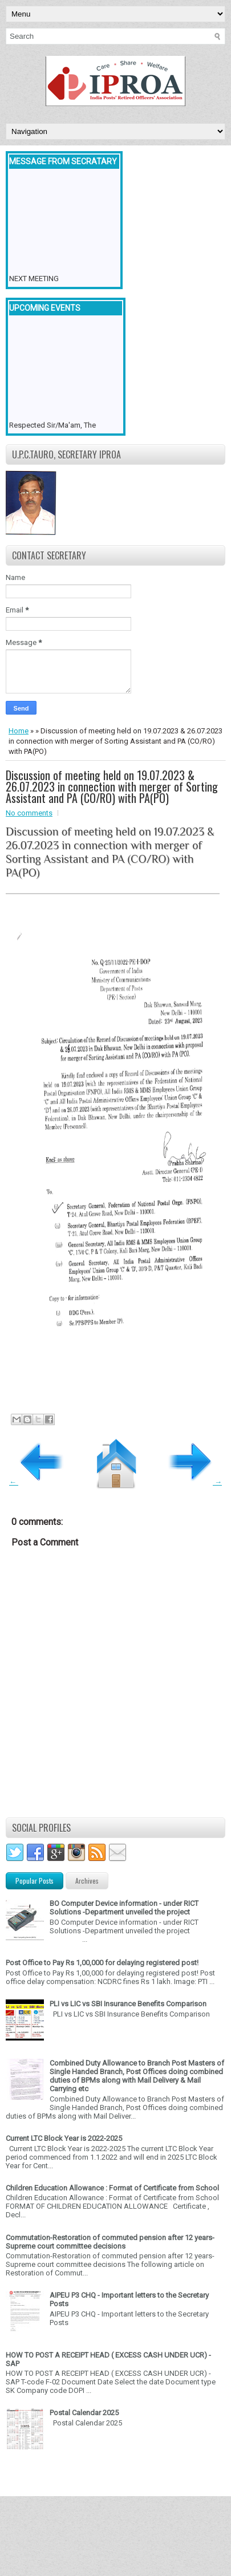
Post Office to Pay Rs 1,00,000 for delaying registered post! (102, 1962)
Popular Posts (34, 1880)
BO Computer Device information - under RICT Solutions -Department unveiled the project (124, 1907)
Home (19, 731)
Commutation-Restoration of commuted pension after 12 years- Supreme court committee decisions (110, 2241)
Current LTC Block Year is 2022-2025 (64, 2138)
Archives (87, 1880)
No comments (29, 813)
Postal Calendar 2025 (84, 2412)
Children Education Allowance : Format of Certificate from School (112, 2188)
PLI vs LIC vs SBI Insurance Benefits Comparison (128, 2003)
